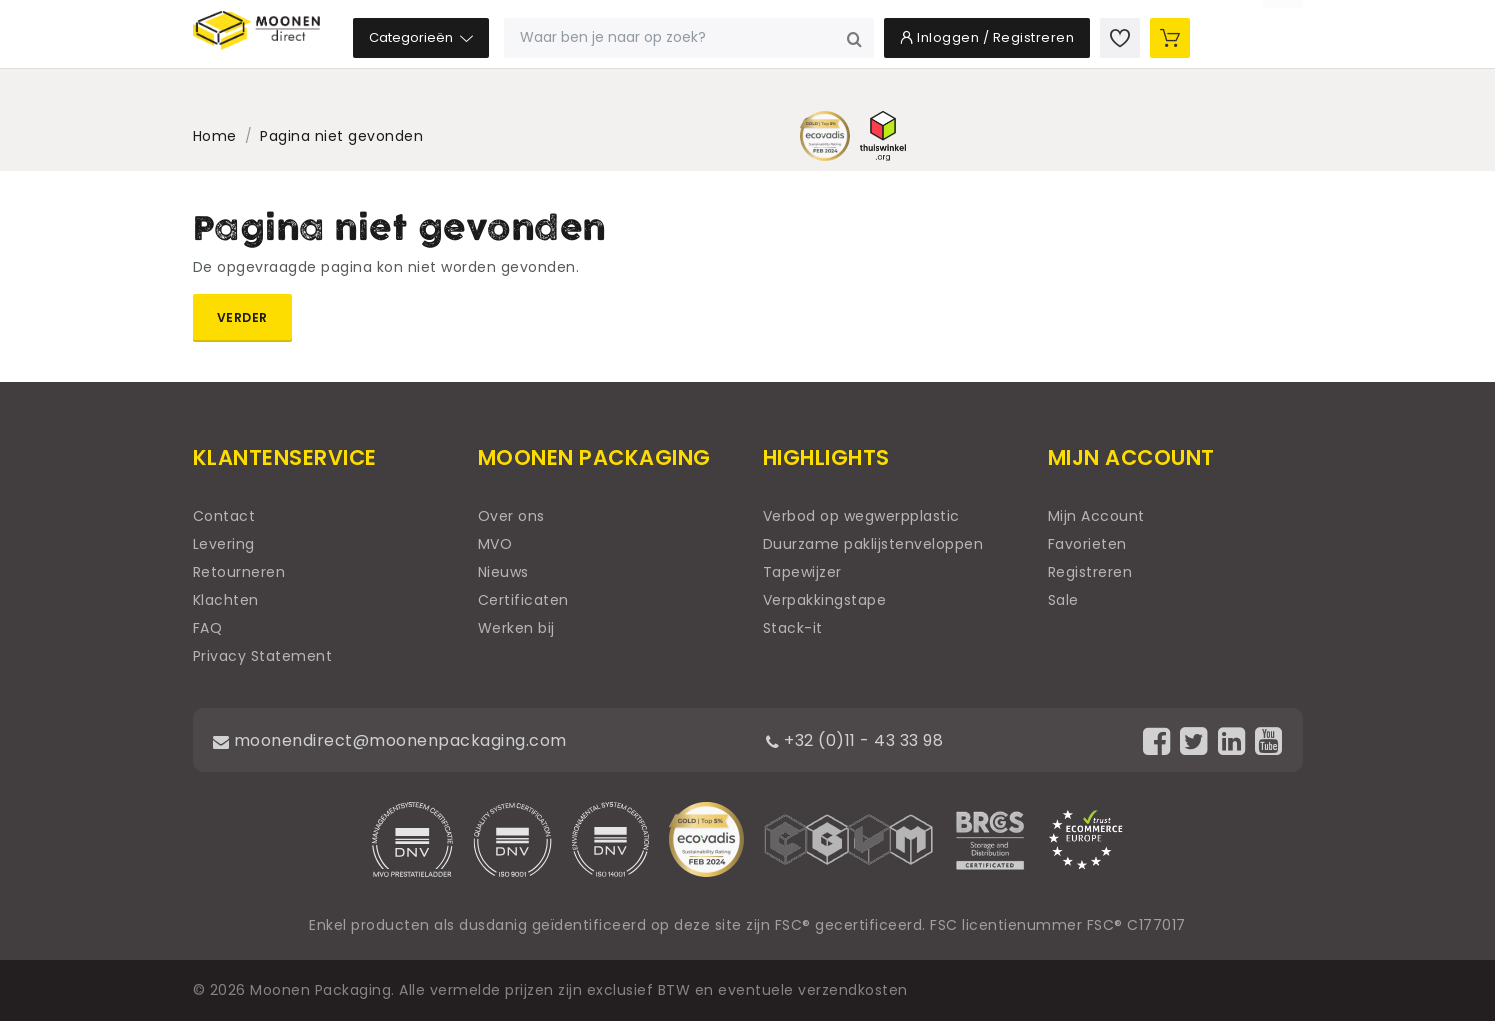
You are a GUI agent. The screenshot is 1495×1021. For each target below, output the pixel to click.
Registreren (1090, 572)
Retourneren (239, 572)
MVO (495, 544)
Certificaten (523, 600)
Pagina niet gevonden (341, 136)
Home (215, 136)
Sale (1063, 600)
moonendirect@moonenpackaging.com (412, 739)
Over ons (511, 516)
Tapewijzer (802, 572)
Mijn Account (1096, 516)
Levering (224, 544)
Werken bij (516, 628)
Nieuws (503, 572)
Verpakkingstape (825, 600)
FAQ (208, 628)
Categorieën (546, 69)
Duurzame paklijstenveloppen (873, 544)
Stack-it (793, 628)
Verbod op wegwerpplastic (861, 516)
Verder (242, 317)
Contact (224, 516)
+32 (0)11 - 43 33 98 (877, 739)
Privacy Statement (263, 656)
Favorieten (1087, 544)
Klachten (226, 600)
